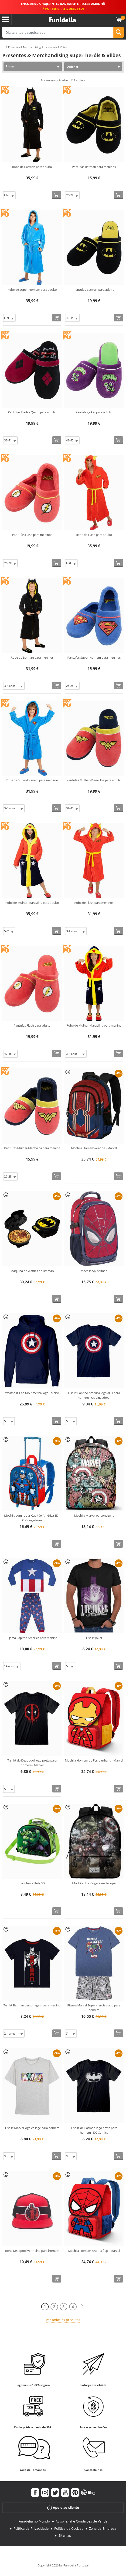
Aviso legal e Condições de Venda (82, 2521)
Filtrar (10, 66)
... (3, 47)
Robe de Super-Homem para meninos (32, 780)
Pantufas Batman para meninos (94, 167)
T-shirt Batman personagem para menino (32, 2005)
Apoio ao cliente (63, 2507)
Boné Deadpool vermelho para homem (32, 2251)
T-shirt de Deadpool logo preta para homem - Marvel (32, 1762)
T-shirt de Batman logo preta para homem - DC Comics (94, 2130)
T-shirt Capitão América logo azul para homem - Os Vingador (94, 1395)
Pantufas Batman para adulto (94, 289)
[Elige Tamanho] (9, 195)
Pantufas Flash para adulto (32, 1025)
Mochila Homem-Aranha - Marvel (94, 1148)
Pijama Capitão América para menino (32, 1638)
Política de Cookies (68, 2528)
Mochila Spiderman (94, 1271)
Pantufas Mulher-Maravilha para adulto (94, 780)
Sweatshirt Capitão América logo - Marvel (32, 1393)
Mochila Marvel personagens (94, 1515)
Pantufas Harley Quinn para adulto (32, 412)
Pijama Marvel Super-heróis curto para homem (93, 2007)
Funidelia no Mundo (34, 2521)
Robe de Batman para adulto (32, 167)
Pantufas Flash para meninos (32, 535)
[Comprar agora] (56, 195)
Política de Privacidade (31, 2528)
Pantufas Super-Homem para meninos (94, 657)
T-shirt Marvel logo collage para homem (32, 2128)
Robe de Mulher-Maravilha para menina (93, 1025)
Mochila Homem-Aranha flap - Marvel (94, 2251)
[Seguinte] (82, 2306)
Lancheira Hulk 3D (32, 1883)
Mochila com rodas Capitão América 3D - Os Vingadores (32, 1517)
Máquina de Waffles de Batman (32, 1271)
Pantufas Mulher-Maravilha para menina (32, 1148)
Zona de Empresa (102, 2528)
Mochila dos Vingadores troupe (94, 1883)
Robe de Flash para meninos (93, 903)
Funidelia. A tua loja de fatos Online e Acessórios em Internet (62, 20)
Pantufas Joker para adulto (93, 412)
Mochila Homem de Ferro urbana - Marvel (94, 1760)
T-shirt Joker (94, 1638)
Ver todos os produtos (63, 2320)
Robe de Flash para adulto (94, 535)
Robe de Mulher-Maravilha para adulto (32, 903)
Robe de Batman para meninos (32, 657)
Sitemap (64, 2535)
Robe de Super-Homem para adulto (32, 289)
